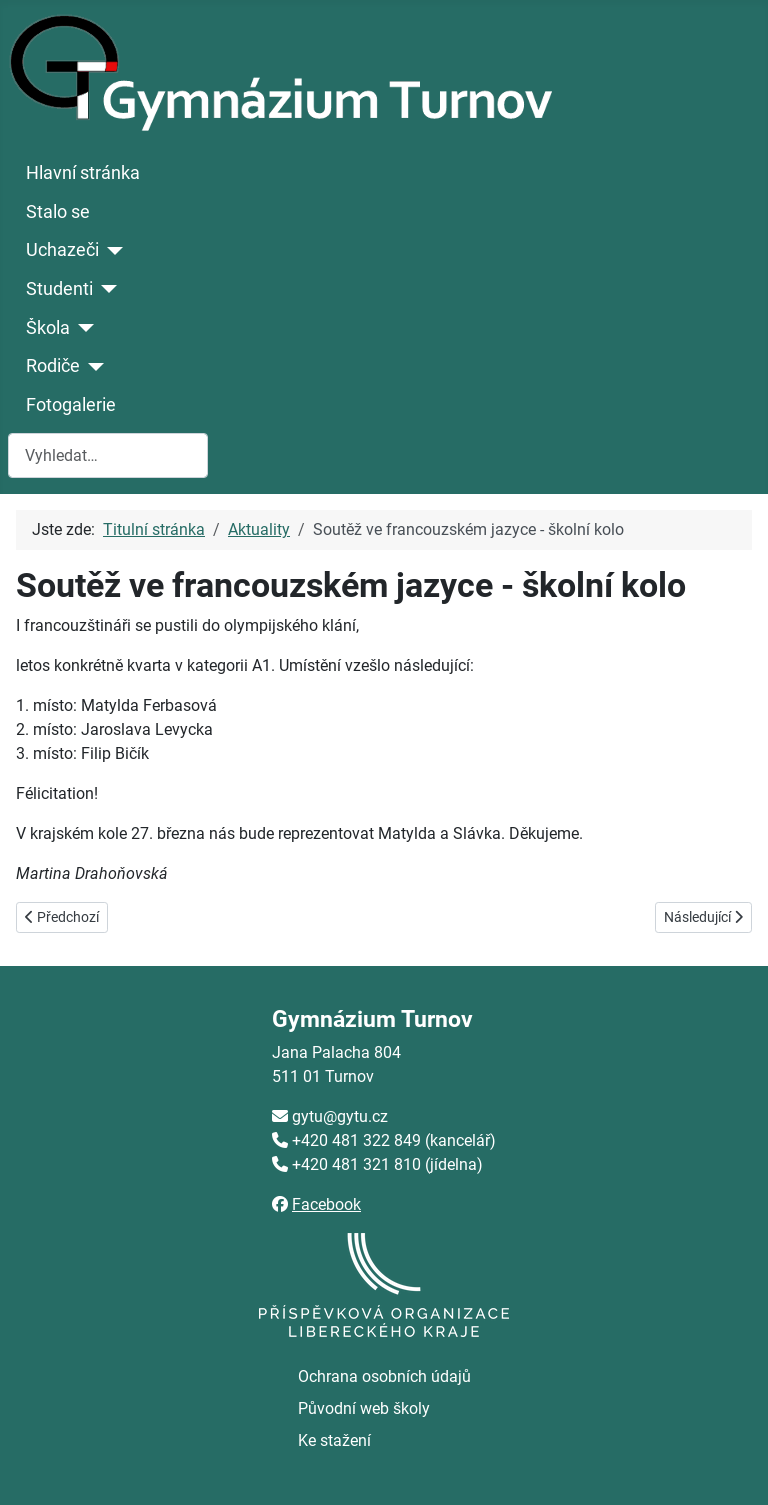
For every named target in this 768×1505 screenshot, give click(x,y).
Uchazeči (62, 250)
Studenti (59, 289)
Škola (48, 328)
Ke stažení (334, 1440)
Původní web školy (364, 1408)
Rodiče (53, 366)
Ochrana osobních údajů (384, 1376)
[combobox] (108, 455)
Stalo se (58, 212)
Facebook (326, 1204)
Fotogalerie (71, 405)
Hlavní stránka (83, 173)
